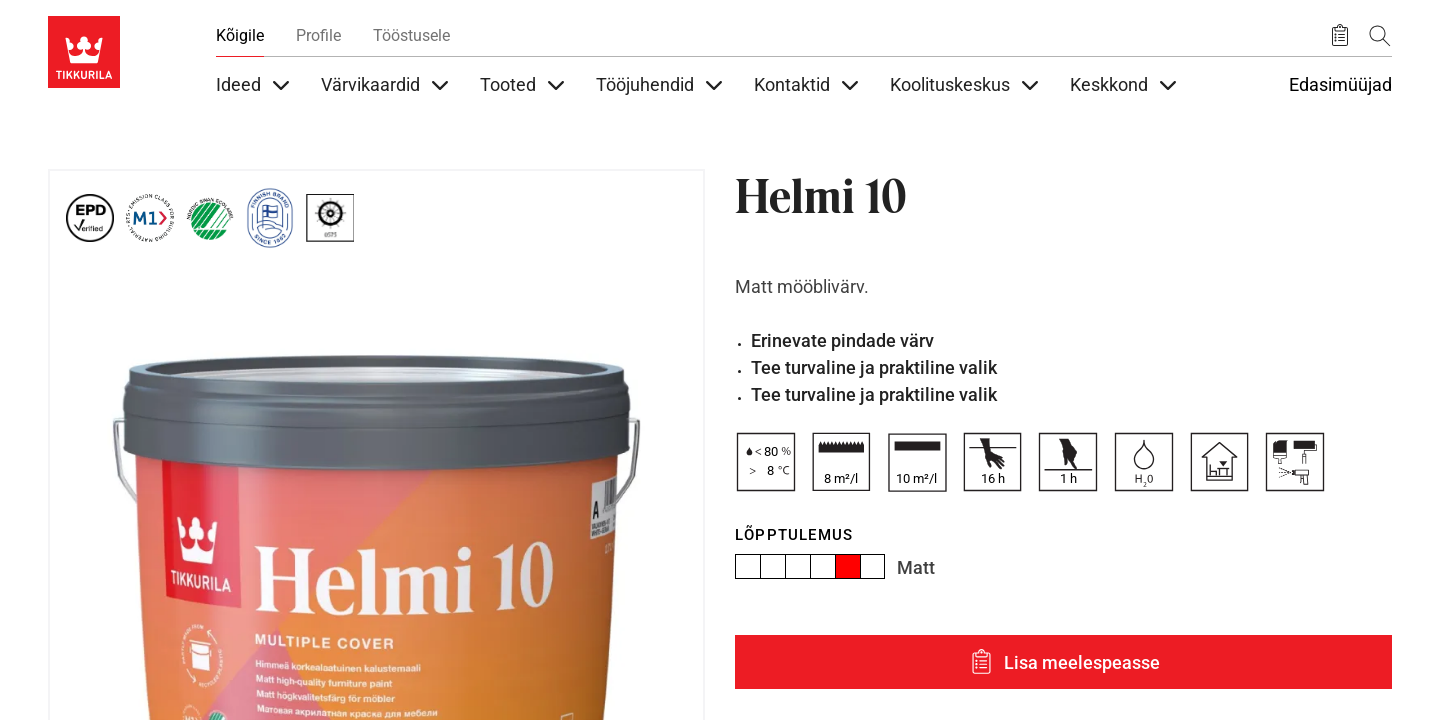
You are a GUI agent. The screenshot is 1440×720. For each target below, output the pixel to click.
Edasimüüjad (1340, 85)
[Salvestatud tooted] (1340, 36)
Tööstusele (411, 35)
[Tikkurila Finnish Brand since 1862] (270, 218)
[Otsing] (1380, 35)
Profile (318, 35)
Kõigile (240, 35)
